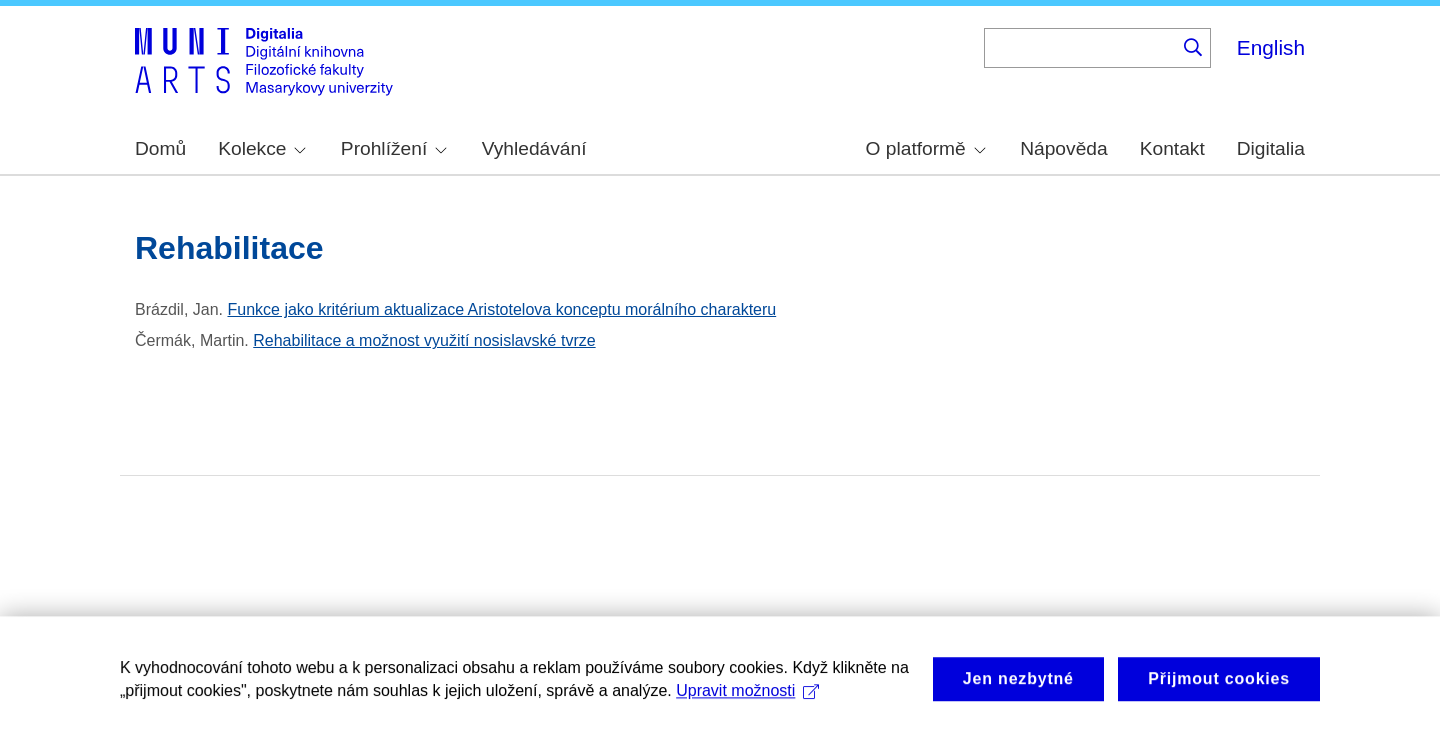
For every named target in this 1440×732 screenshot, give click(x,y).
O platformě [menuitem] (926, 148)
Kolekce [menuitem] (262, 148)
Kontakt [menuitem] (1172, 148)
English (1271, 47)
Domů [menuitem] (160, 148)
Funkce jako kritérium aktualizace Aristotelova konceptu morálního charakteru (501, 309)
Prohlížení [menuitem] (394, 148)
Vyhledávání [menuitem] (534, 148)
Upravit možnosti (747, 703)
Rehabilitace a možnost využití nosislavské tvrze (424, 340)
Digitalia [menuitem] (1271, 148)
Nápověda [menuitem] (1063, 148)
